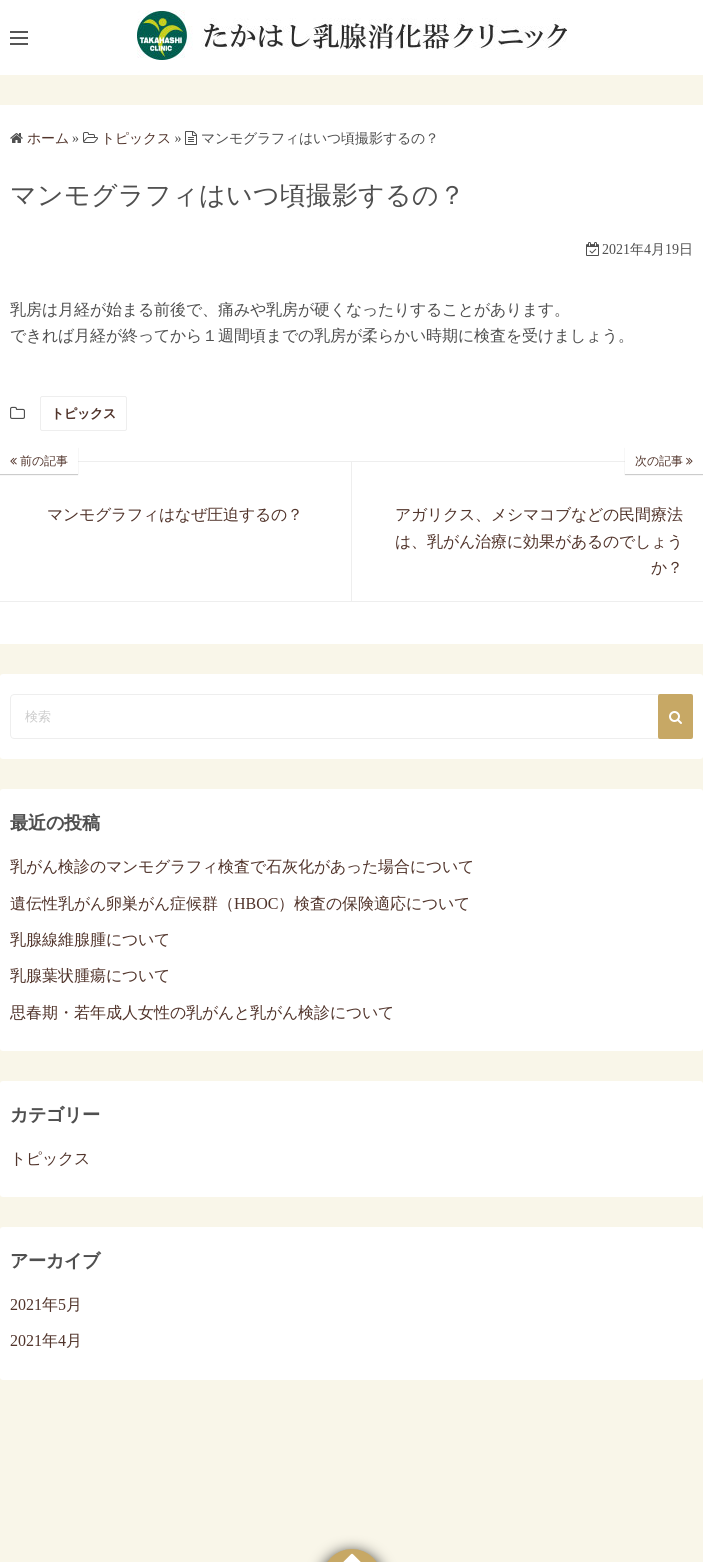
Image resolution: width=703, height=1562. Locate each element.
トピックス (83, 413)
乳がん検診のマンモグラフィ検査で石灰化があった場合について (242, 866)
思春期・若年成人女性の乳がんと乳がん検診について (202, 1012)
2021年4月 (46, 1340)
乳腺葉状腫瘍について (90, 975)
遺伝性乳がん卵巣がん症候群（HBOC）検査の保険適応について (240, 903)
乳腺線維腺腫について (90, 939)
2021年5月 (46, 1304)
